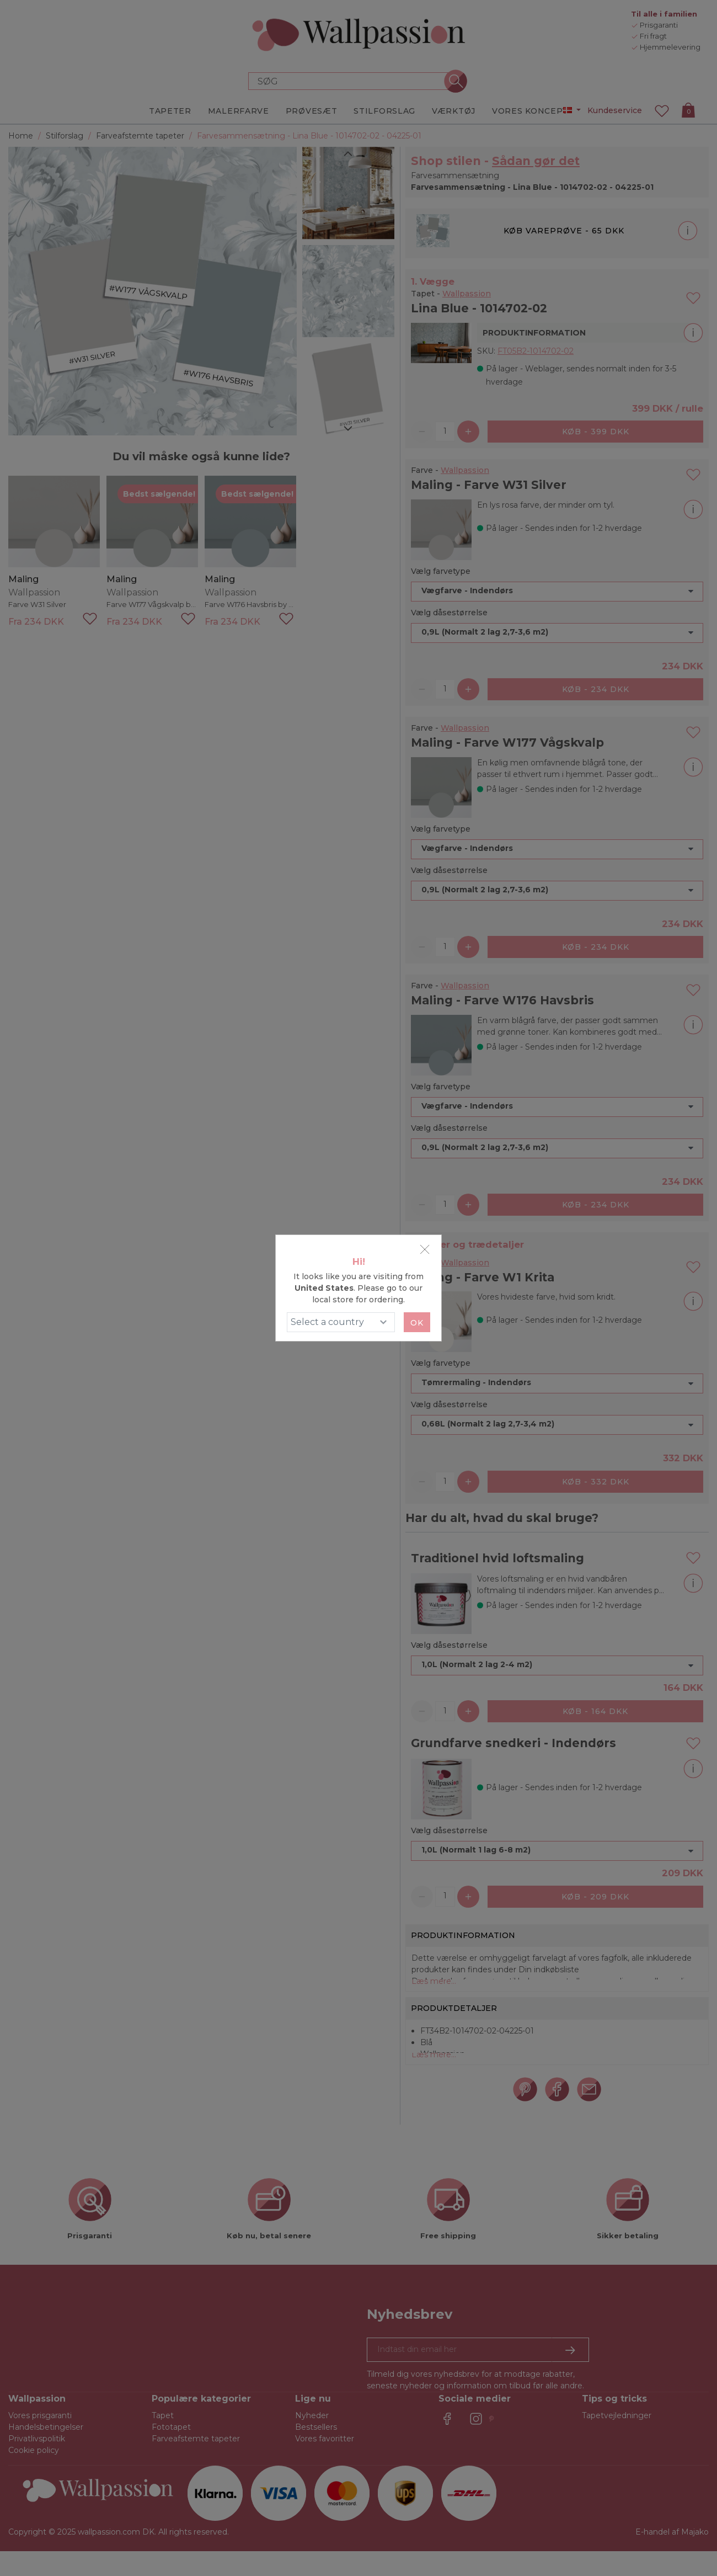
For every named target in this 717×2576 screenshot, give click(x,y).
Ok (417, 1323)
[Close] (424, 1249)
